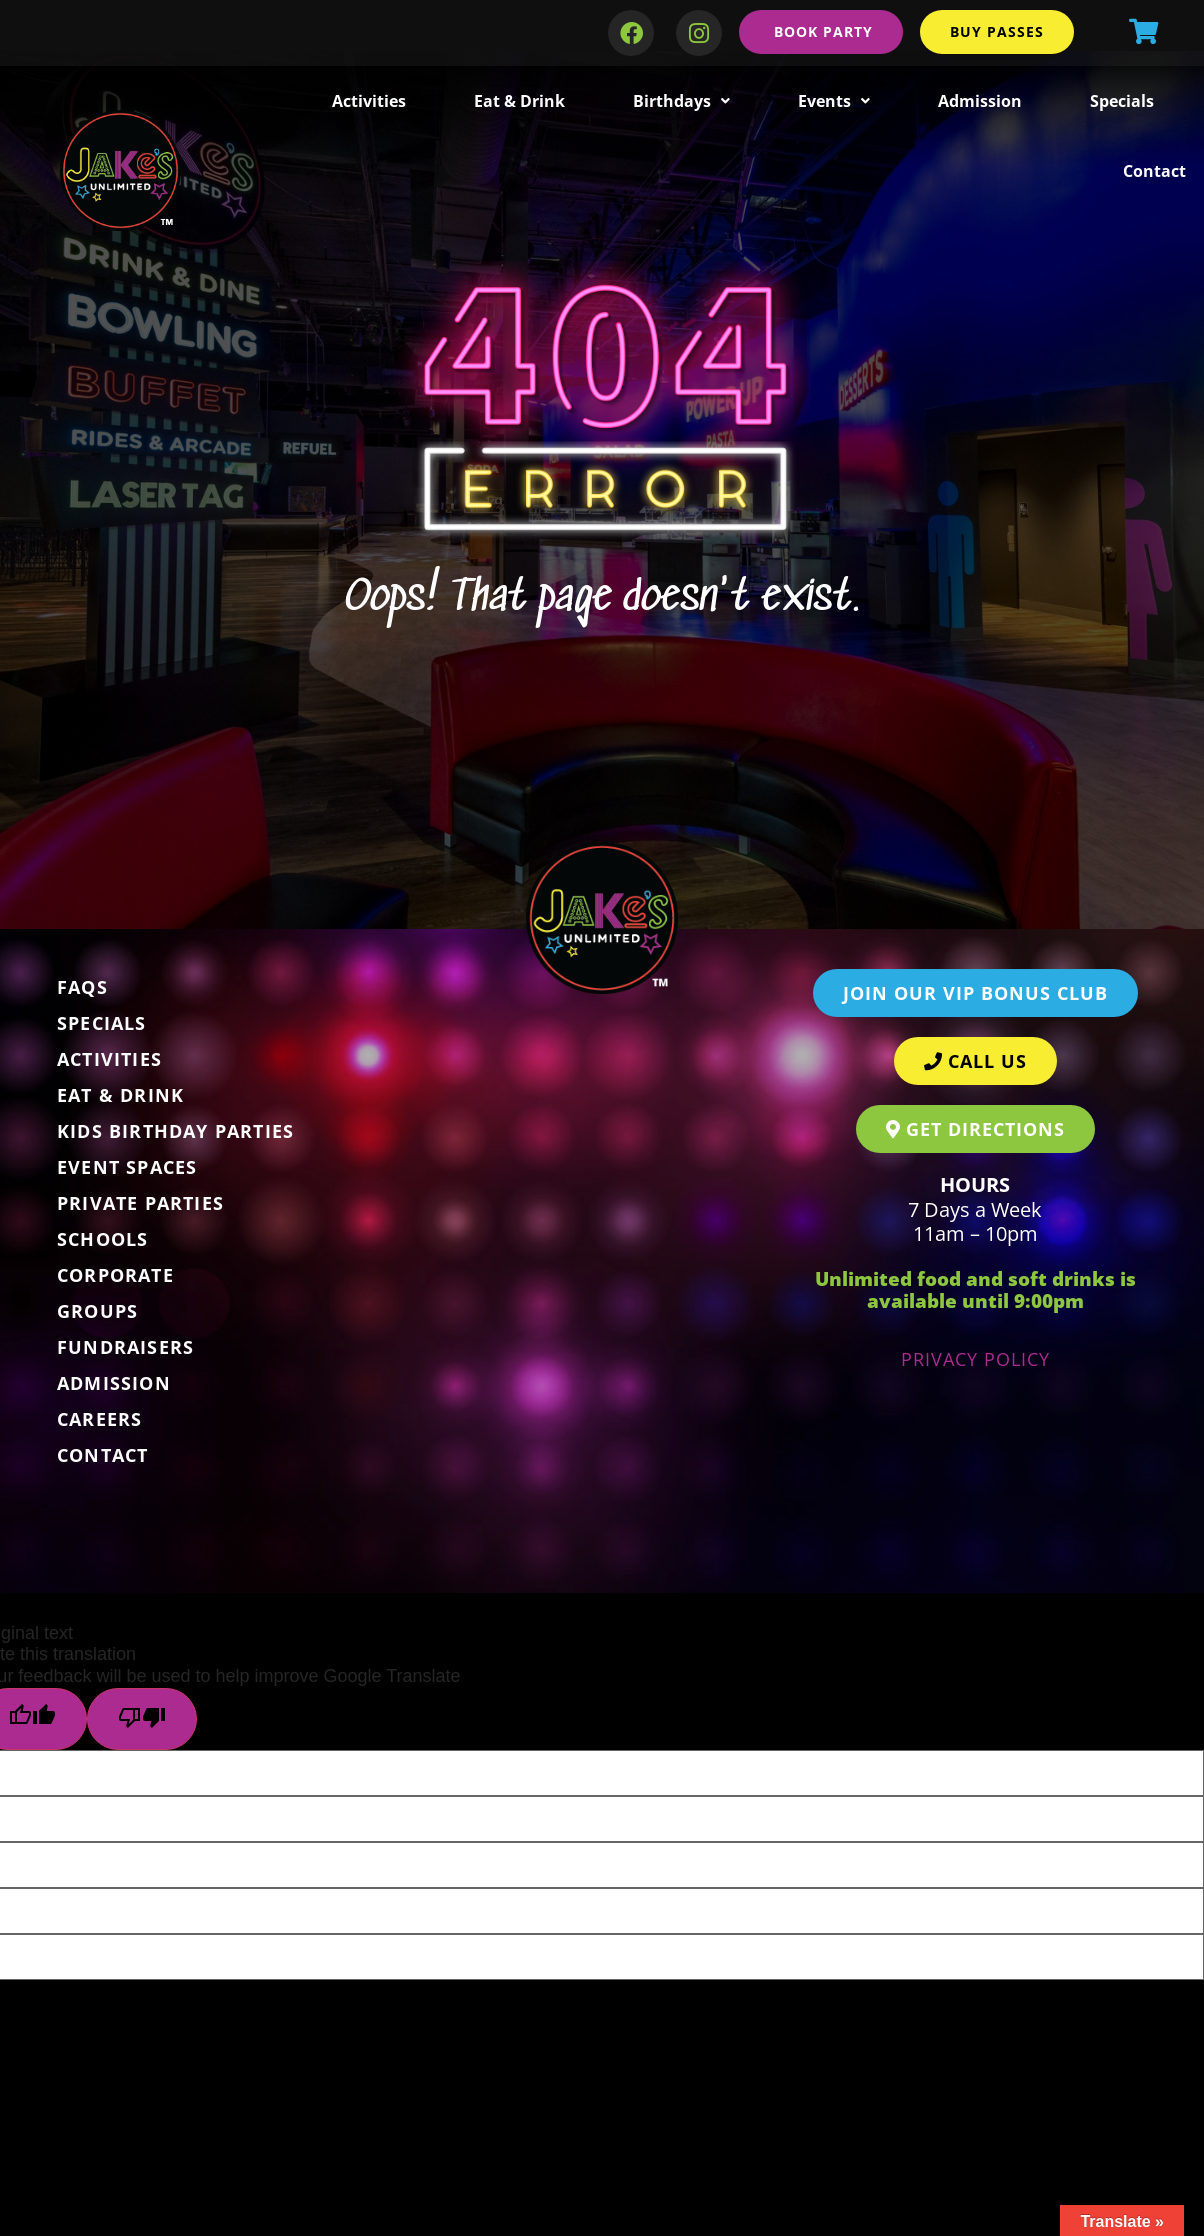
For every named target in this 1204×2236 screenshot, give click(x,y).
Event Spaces (127, 1167)
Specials (1122, 101)
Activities (369, 101)
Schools (102, 1239)
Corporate (115, 1275)
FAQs (82, 987)
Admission (980, 101)
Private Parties (140, 1203)
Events (834, 101)
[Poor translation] (142, 1719)
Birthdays (681, 101)
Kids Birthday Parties (175, 1131)
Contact (1154, 171)
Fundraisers (125, 1347)
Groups (97, 1311)
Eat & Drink (519, 101)
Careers (99, 1419)
